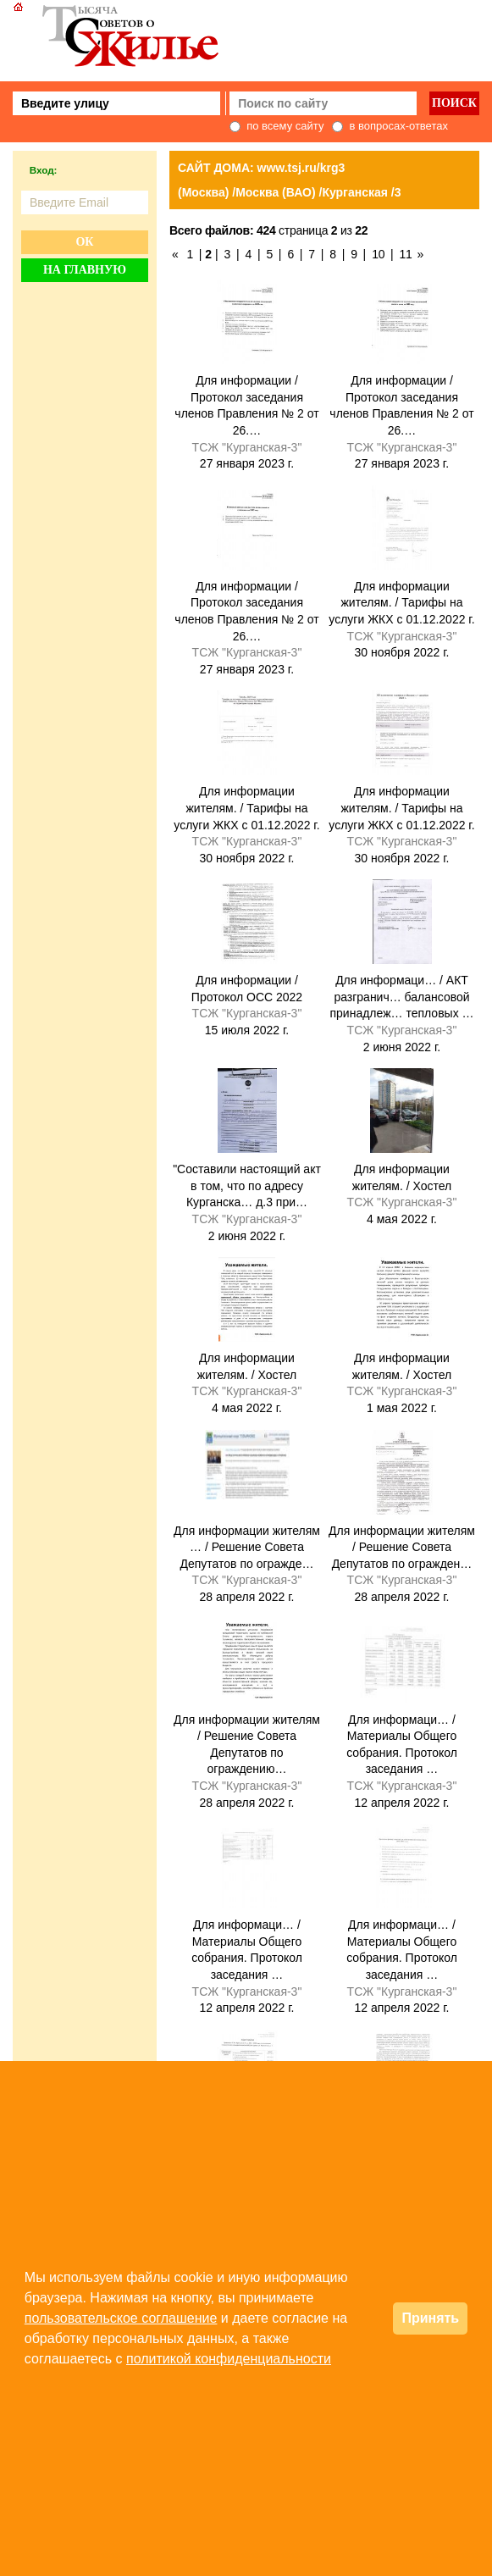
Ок (84, 241)
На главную (84, 269)
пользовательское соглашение (121, 2318)
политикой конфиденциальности (228, 2359)
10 (378, 254)
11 (406, 254)
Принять (430, 2318)
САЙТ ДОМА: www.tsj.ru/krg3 (261, 168)
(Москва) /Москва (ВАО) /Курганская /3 (289, 192)
